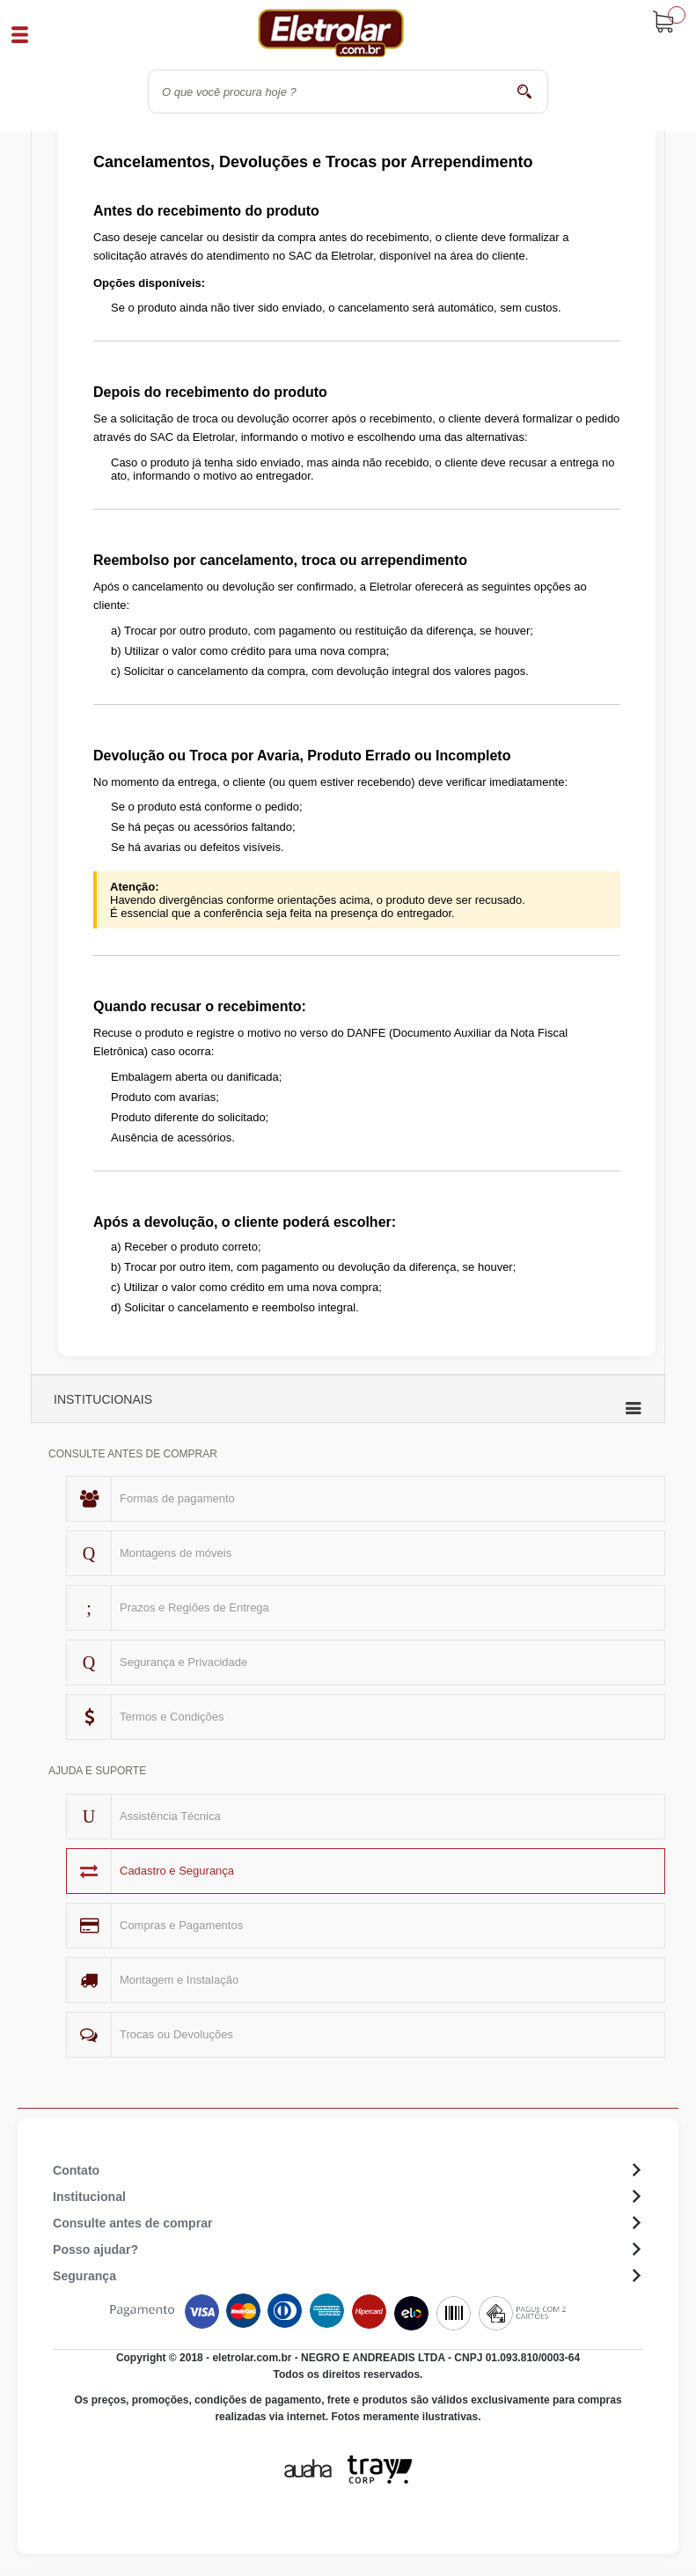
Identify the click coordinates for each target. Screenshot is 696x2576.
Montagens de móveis (175, 1553)
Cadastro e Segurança (177, 1870)
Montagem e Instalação (179, 1979)
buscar (524, 91)
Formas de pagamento (177, 1498)
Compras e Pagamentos (181, 1925)
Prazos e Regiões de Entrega (194, 1607)
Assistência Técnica (170, 1816)
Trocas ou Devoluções (176, 2034)
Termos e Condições (172, 1716)
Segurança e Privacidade (183, 1662)
